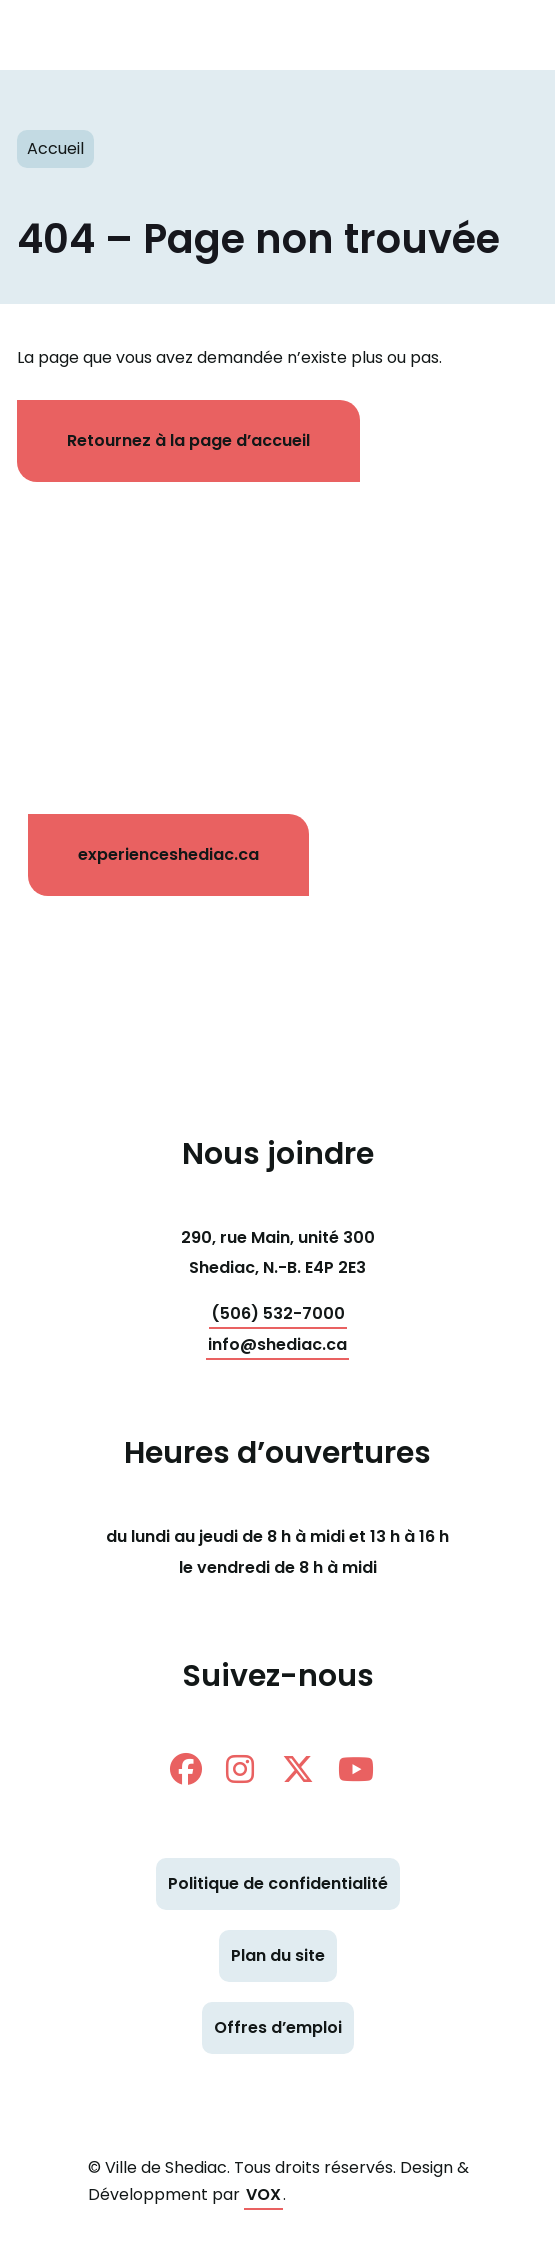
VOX (263, 2194)
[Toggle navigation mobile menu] (505, 35)
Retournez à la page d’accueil (188, 440)
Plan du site (278, 1955)
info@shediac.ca (277, 1344)
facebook (186, 1769)
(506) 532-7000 (278, 1313)
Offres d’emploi (278, 2027)
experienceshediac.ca (168, 854)
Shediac (237, 35)
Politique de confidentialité (278, 1883)
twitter (298, 1769)
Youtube (356, 1769)
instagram (240, 1769)
